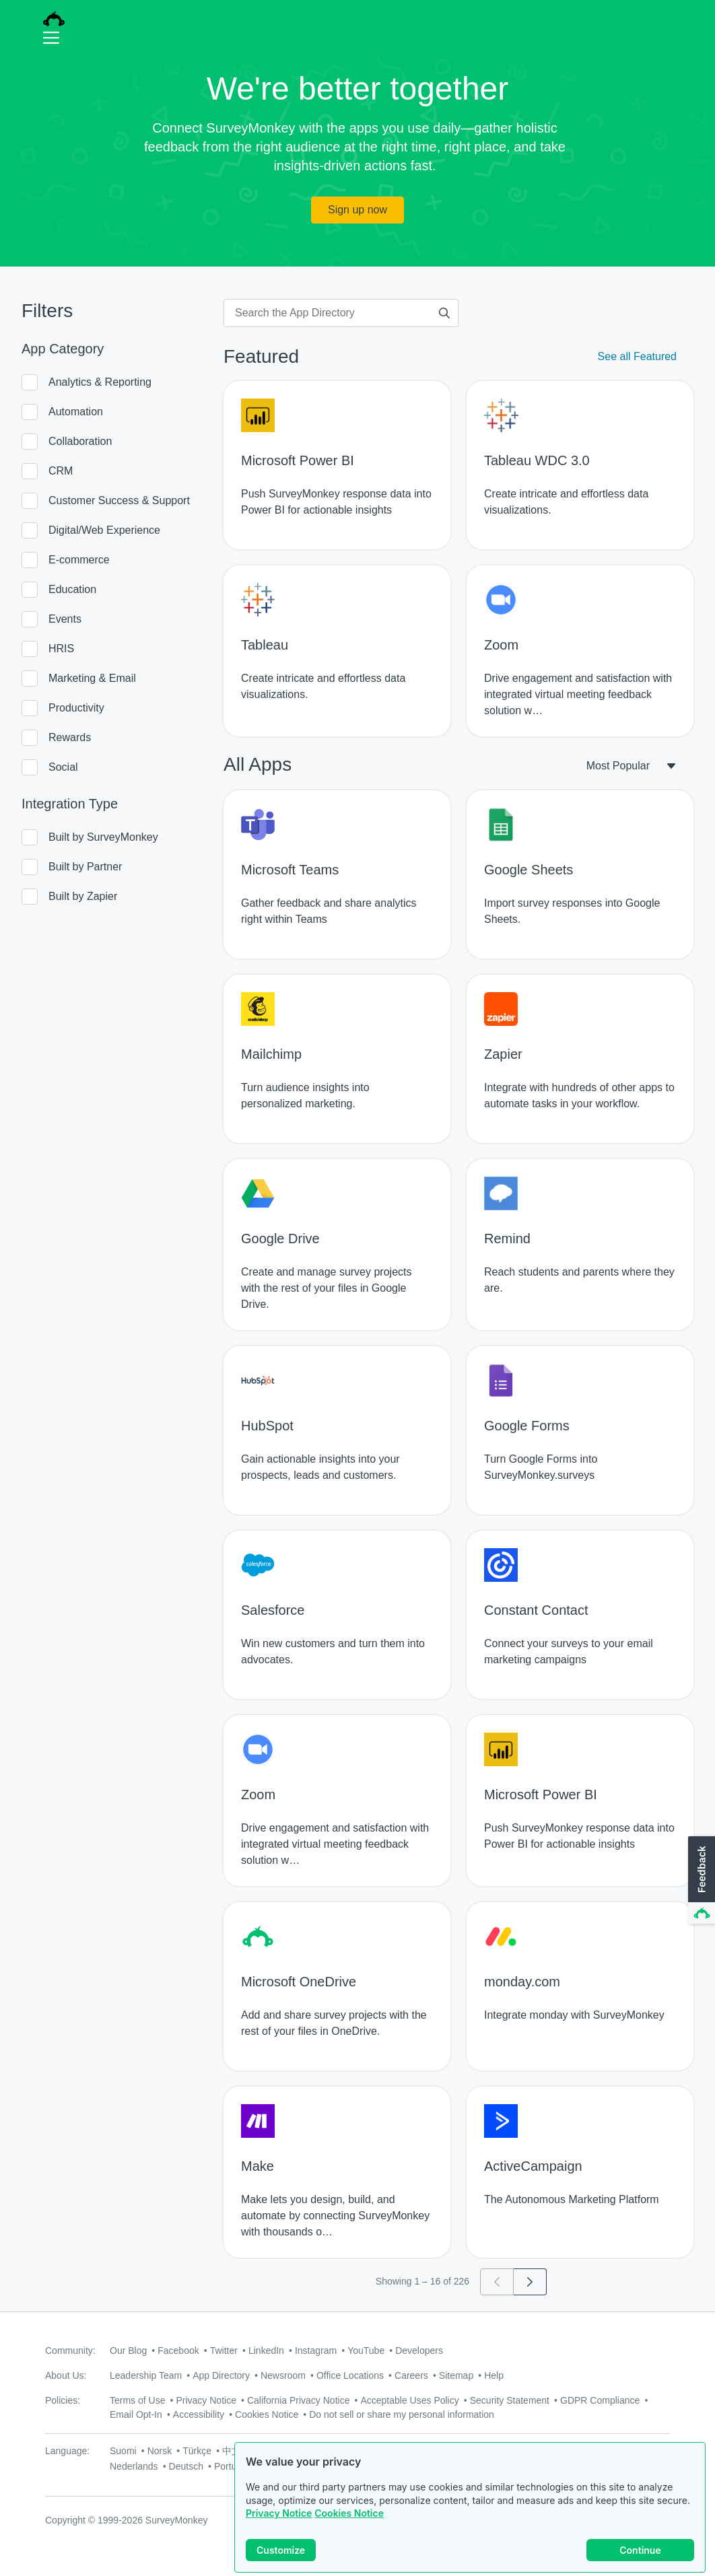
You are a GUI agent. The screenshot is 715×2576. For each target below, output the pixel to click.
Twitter (224, 2350)
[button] (700, 1880)
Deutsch (186, 2466)
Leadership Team (146, 2375)
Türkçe (196, 2450)
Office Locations (350, 2375)
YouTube (365, 2350)
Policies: (62, 2400)
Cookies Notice (349, 2513)
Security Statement (509, 2400)
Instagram (316, 2350)
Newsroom (283, 2375)
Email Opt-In (136, 2414)
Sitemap (456, 2375)
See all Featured (637, 356)
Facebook (178, 2350)
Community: (70, 2350)
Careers (411, 2375)
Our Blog (128, 2350)
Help (494, 2375)
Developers (419, 2350)
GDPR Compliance (600, 2400)
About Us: (65, 2375)
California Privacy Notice (298, 2400)
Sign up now (357, 209)
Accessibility (198, 2414)
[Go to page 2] (530, 2281)
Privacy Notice (279, 2513)
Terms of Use (137, 2400)
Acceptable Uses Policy (409, 2400)
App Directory (221, 2375)
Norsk (159, 2450)
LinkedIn (266, 2350)
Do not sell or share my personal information (401, 2414)
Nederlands (134, 2466)
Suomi (123, 2450)
